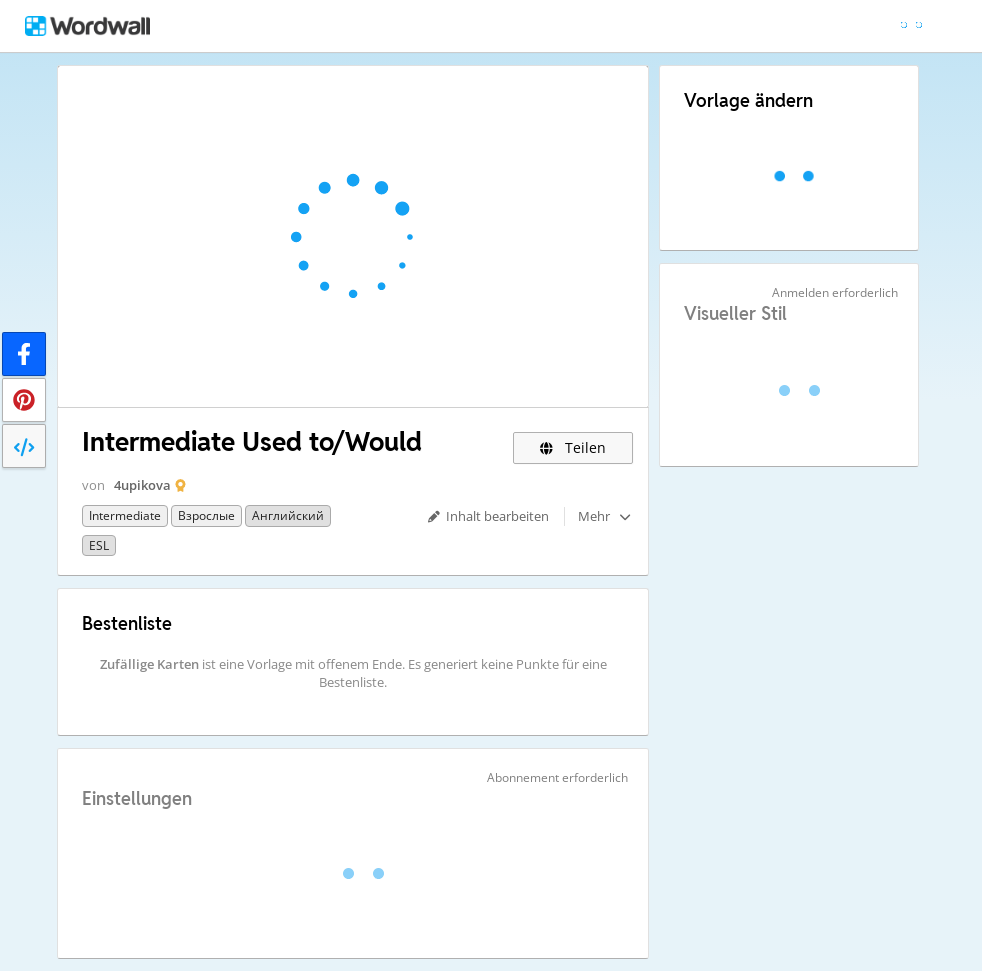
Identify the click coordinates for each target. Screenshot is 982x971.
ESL (99, 545)
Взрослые (206, 515)
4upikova (142, 485)
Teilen (573, 447)
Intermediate (125, 515)
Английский (288, 515)
